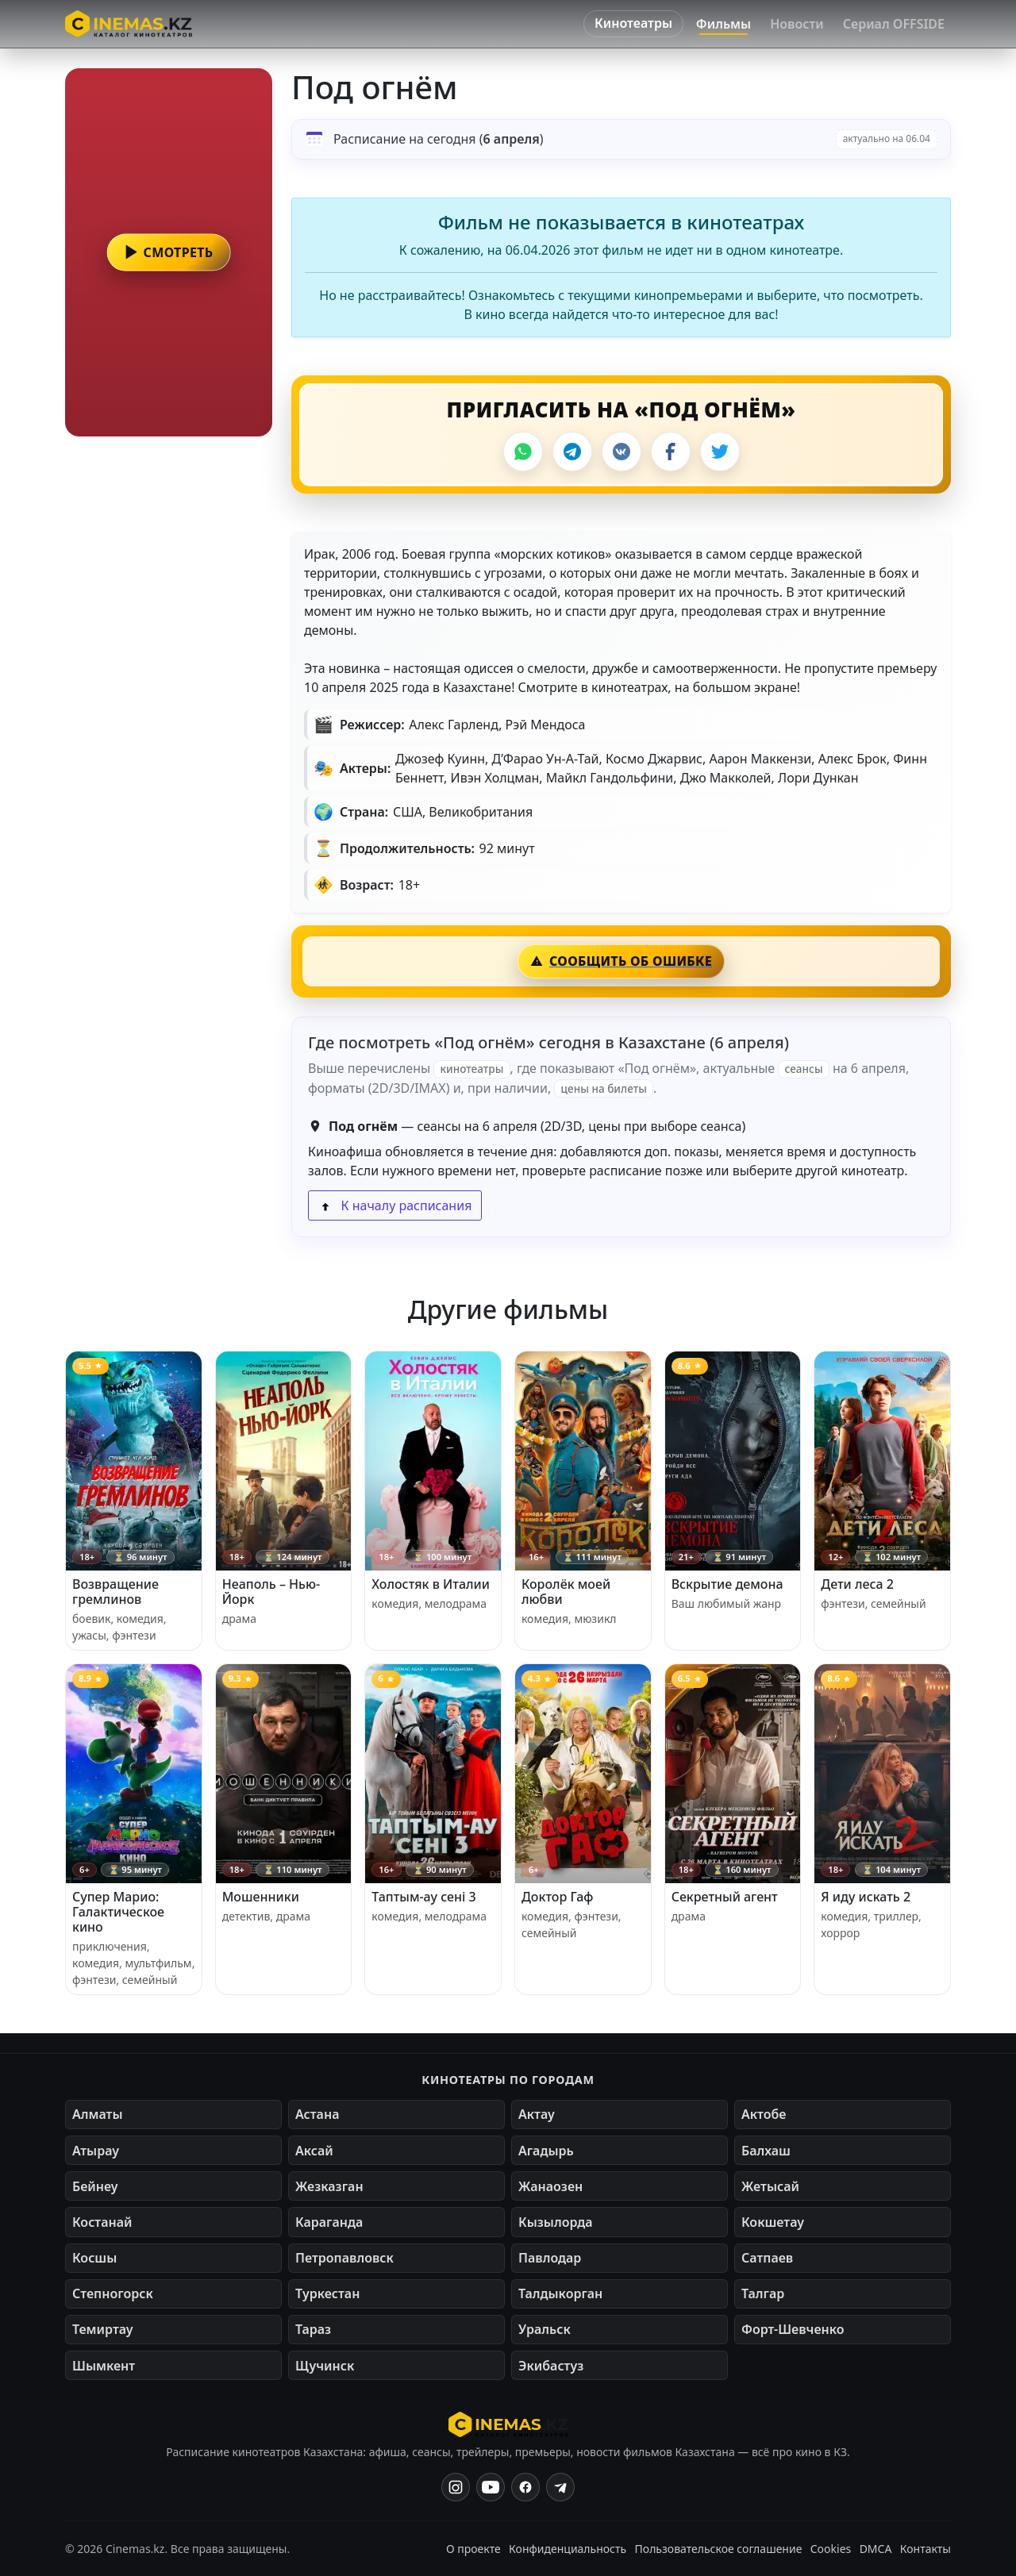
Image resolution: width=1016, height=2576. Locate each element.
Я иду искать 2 (865, 1896)
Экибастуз (550, 2365)
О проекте (473, 2548)
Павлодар (549, 2257)
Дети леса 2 (857, 1584)
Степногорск (112, 2293)
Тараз (313, 2329)
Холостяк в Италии (430, 1584)
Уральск (544, 2329)
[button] (168, 252)
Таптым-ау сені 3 (423, 1896)
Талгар (762, 2293)
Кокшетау (772, 2222)
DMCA (876, 2548)
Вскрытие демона (727, 1584)
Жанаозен (550, 2186)
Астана (317, 2114)
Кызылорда (555, 2222)
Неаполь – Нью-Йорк (271, 1591)
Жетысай (770, 2186)
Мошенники (260, 1896)
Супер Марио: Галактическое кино (118, 1912)
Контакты (925, 2548)
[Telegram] (572, 451)
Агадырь (546, 2150)
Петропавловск (344, 2257)
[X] (720, 451)
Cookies (830, 2548)
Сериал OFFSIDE (894, 24)
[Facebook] (671, 451)
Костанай (102, 2222)
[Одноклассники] (560, 2487)
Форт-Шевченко (793, 2329)
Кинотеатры (633, 23)
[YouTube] (490, 2487)
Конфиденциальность (567, 2548)
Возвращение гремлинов (115, 1591)
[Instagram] (455, 2487)
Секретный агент (725, 1896)
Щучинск (324, 2365)
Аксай (314, 2150)
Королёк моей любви (565, 1591)
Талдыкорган (560, 2293)
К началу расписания (394, 1205)
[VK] (621, 451)
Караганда (329, 2222)
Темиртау (102, 2329)
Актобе (764, 2114)
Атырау (95, 2150)
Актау (536, 2114)
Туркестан (327, 2293)
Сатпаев (767, 2257)
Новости (797, 24)
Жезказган (329, 2186)
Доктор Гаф (557, 1896)
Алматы (97, 2114)
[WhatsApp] (523, 451)
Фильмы (723, 24)
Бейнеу (94, 2186)
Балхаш (766, 2150)
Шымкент (103, 2365)
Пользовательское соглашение (718, 2548)
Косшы (94, 2257)
